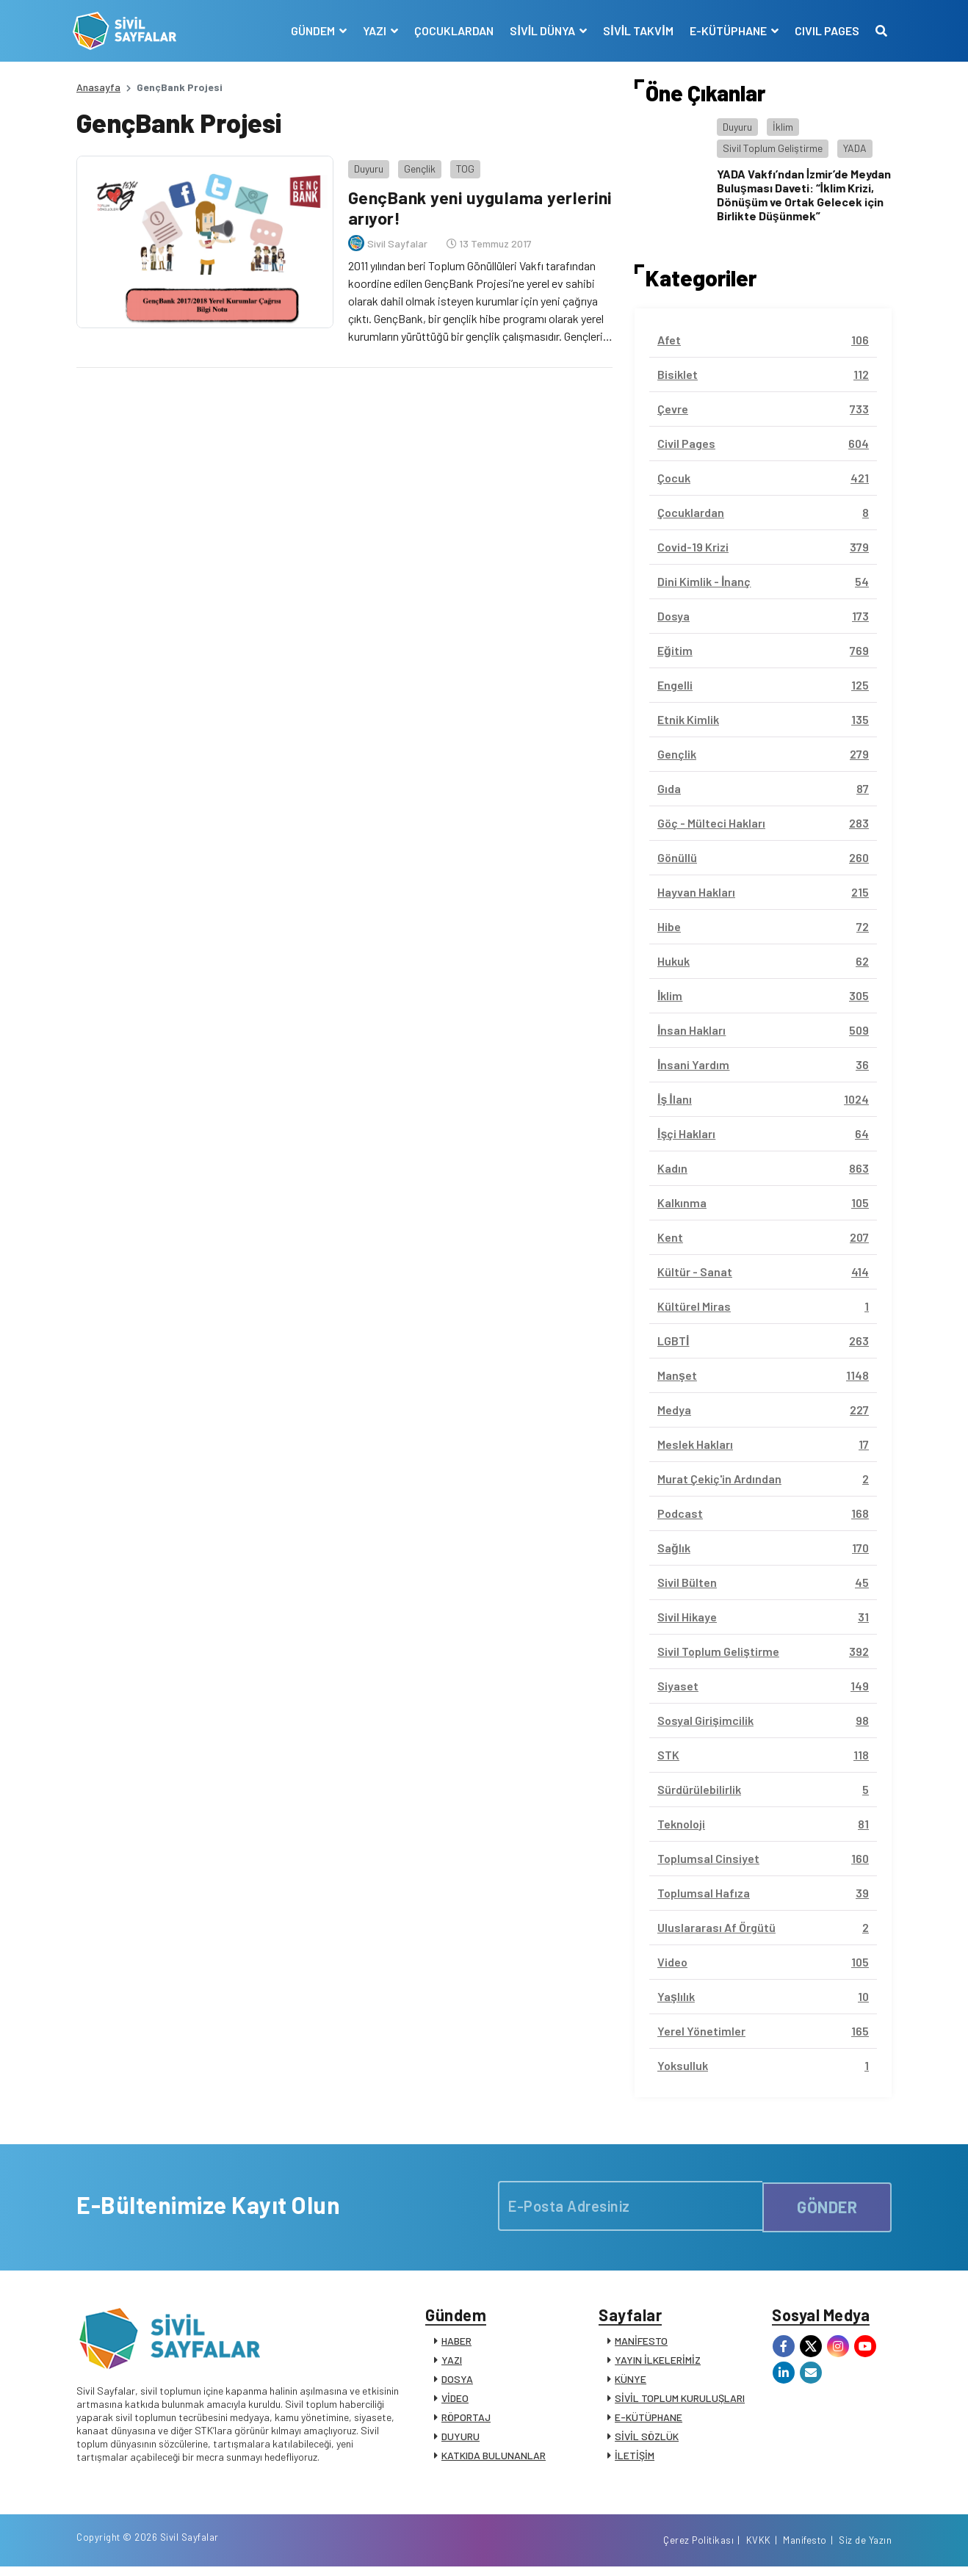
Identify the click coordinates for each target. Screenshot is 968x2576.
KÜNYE (630, 2382)
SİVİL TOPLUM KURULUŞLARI (680, 2401)
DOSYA (457, 2382)
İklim (783, 126)
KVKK (758, 2549)
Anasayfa (98, 87)
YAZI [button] (373, 30)
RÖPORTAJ (466, 2420)
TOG (461, 165)
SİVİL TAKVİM (635, 30)
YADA (855, 148)
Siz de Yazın (865, 2549)
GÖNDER (827, 2205)
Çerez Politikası (698, 2549)
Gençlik (416, 165)
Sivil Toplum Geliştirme (773, 148)
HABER (456, 2344)
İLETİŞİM (634, 2459)
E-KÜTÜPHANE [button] (725, 30)
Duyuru (365, 165)
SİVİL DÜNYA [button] (540, 30)
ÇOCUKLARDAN (451, 30)
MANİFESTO (641, 2344)
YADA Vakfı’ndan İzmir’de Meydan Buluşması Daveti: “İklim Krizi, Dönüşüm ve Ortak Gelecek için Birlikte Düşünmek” (804, 195)
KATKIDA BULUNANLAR (493, 2459)
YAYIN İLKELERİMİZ (658, 2363)
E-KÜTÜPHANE (648, 2420)
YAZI (451, 2363)
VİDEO (455, 2401)
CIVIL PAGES (823, 30)
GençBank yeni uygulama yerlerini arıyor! (445, 204)
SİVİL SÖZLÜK (647, 2440)
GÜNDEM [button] (311, 30)
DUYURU (460, 2440)
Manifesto (805, 2549)
